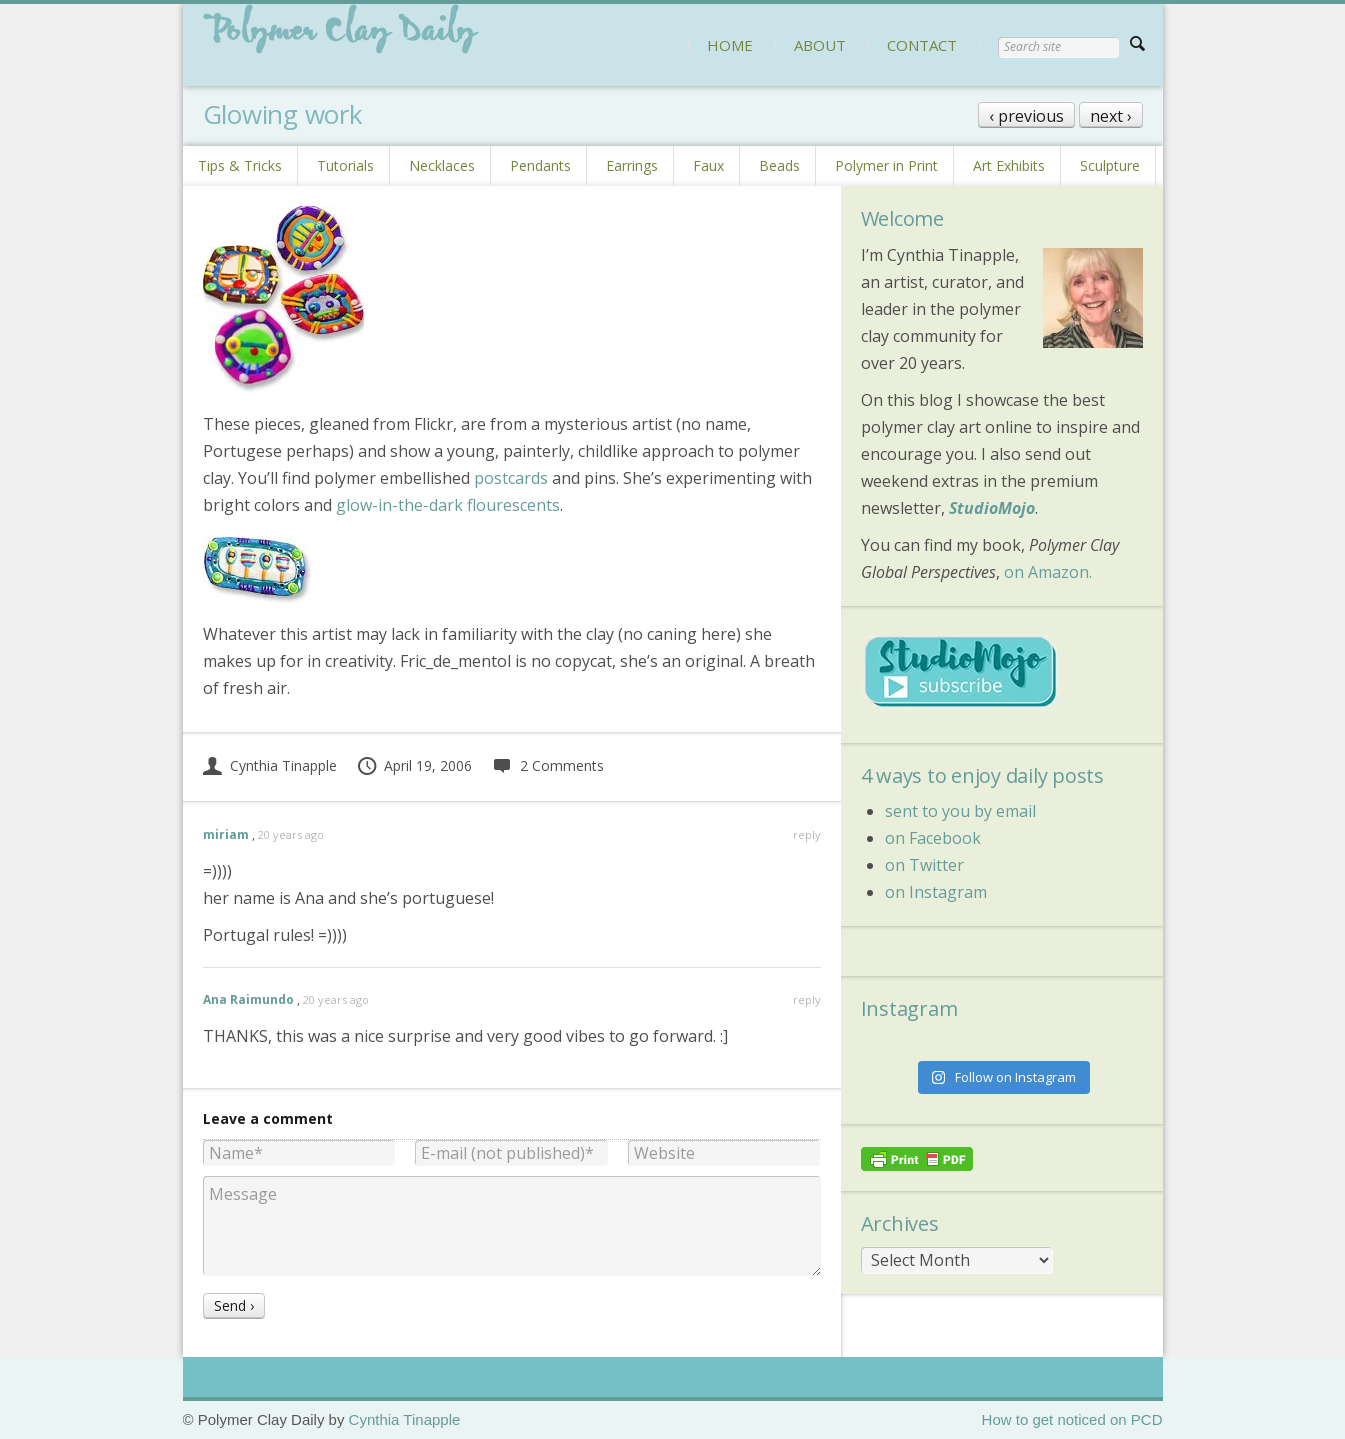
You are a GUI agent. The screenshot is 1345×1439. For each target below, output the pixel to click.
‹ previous (1026, 116)
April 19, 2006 (414, 765)
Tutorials (345, 165)
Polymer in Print (886, 165)
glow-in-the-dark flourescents (448, 505)
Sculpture (1110, 165)
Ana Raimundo (248, 999)
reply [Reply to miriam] (807, 834)
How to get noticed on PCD (1072, 1419)
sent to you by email (960, 811)
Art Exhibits (1009, 165)
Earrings (632, 165)
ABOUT (820, 45)
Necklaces (442, 165)
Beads (779, 165)
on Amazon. (1048, 572)
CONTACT (922, 45)
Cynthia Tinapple (270, 765)
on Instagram (936, 892)
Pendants (540, 165)
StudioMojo (992, 508)
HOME (730, 45)
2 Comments (547, 765)
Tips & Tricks (240, 165)
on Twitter (924, 865)
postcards (511, 478)
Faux (708, 165)
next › (1111, 116)
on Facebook (933, 838)
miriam (226, 834)
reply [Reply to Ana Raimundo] (807, 999)
